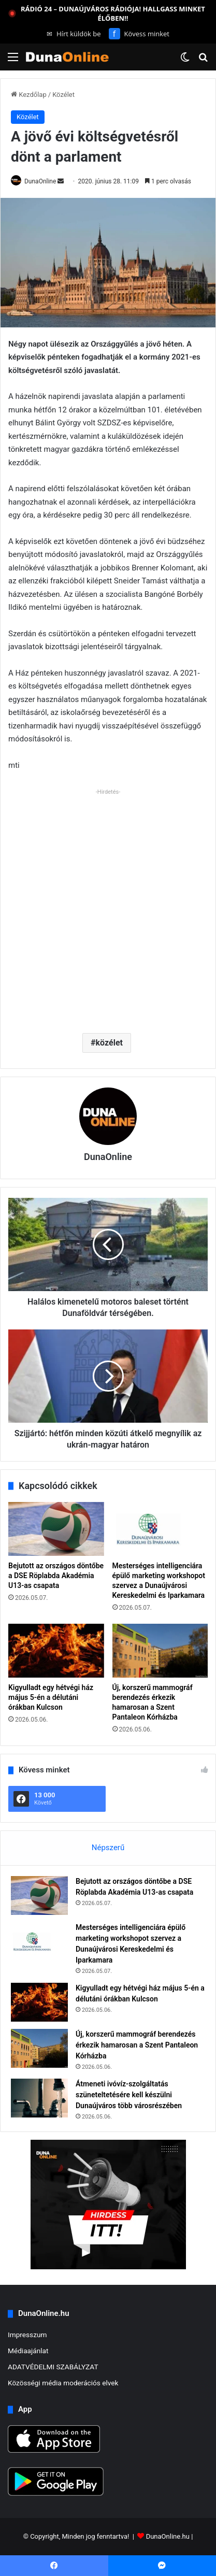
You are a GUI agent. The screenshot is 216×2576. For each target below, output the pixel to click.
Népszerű (108, 1847)
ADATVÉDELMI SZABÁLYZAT (53, 2367)
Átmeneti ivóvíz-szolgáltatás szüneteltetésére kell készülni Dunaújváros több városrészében (129, 2095)
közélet (109, 1043)
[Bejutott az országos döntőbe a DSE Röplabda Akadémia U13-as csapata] (56, 1529)
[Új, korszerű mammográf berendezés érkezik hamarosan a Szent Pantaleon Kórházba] (160, 1651)
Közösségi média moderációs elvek (63, 2383)
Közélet (63, 94)
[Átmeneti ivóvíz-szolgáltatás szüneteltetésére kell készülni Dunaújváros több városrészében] (39, 2098)
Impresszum (27, 2334)
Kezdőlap (29, 94)
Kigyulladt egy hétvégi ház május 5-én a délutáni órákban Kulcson (50, 1697)
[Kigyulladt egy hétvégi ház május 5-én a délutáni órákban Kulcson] (56, 1651)
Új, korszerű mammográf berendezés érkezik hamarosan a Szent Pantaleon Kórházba (137, 2045)
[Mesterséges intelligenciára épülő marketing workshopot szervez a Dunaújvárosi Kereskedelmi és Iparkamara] (160, 1529)
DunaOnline (40, 181)
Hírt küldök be (74, 33)
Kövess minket (139, 33)
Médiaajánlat (28, 2350)
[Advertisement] (108, 907)
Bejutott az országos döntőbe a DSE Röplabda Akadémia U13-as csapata (56, 1576)
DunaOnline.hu (168, 2536)
